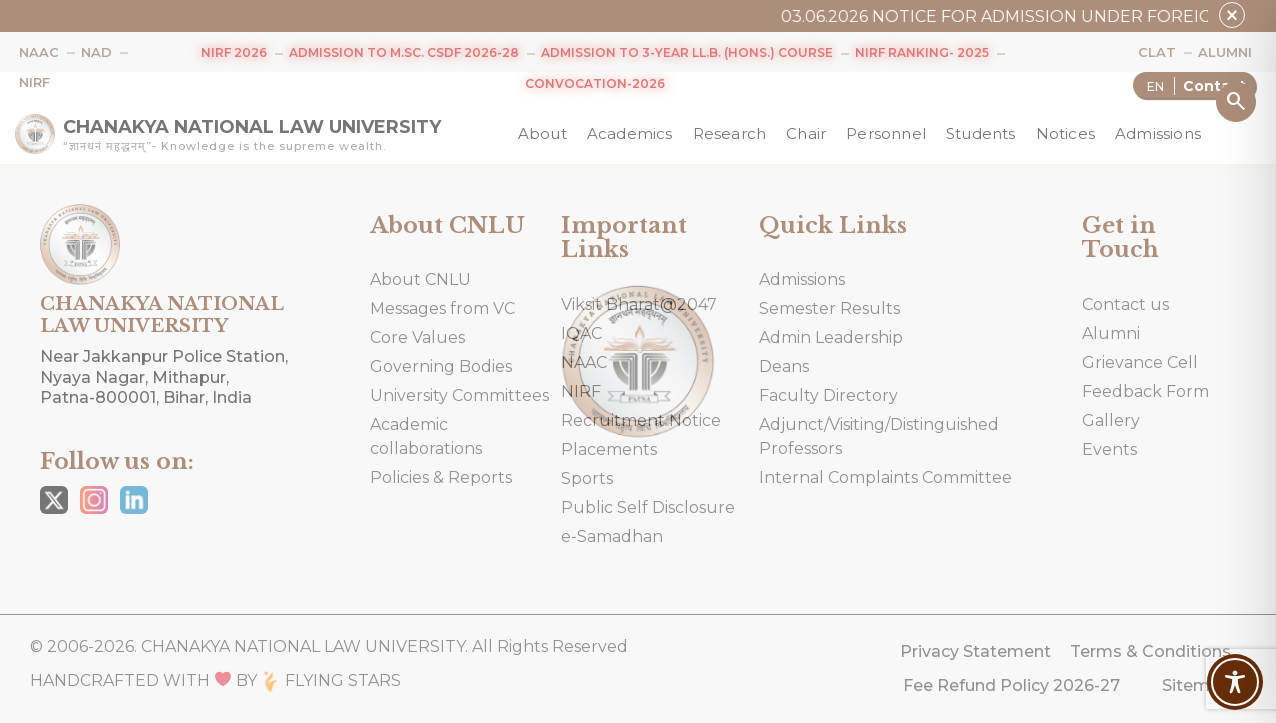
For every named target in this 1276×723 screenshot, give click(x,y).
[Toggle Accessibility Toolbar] (1235, 682)
